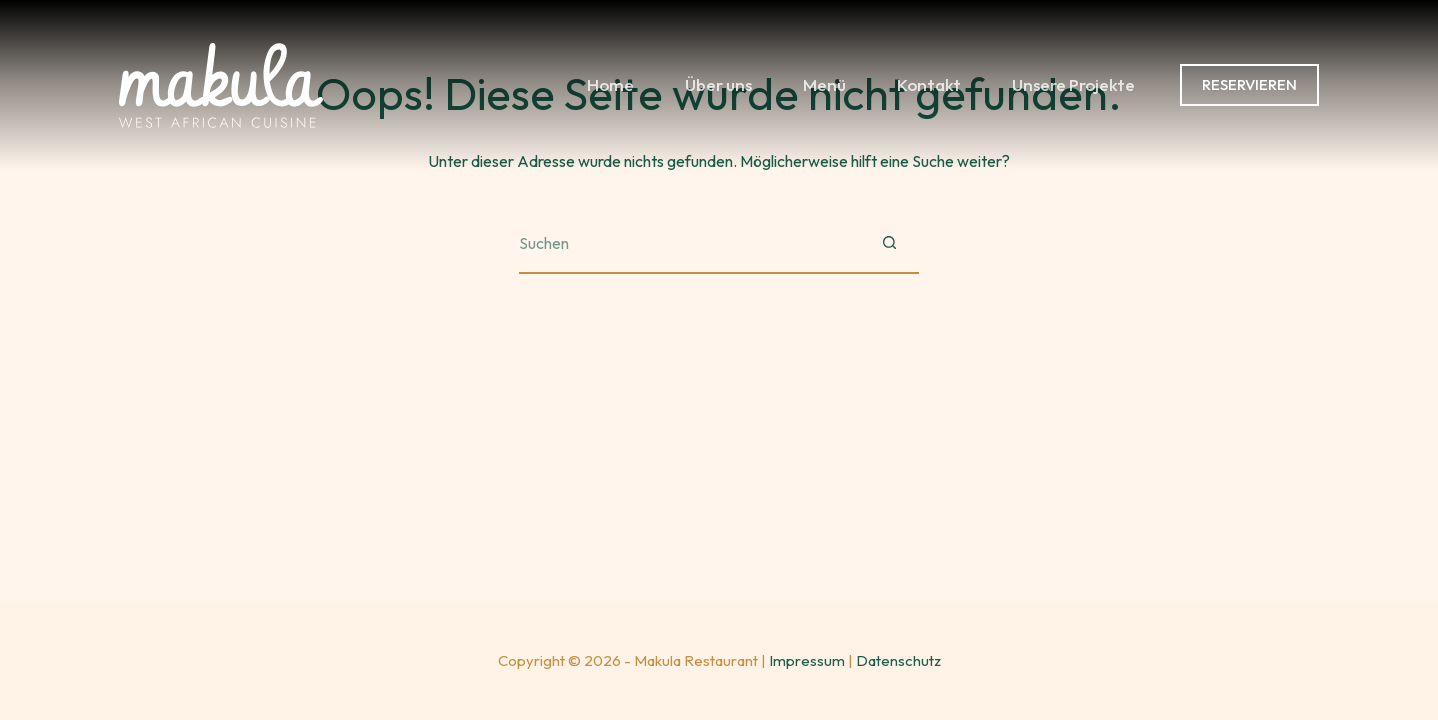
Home (610, 84)
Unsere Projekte (1073, 84)
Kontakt (929, 84)
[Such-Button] (889, 244)
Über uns (718, 84)
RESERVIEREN (1249, 84)
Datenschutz (898, 660)
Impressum (807, 660)
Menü (824, 84)
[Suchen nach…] (689, 244)
